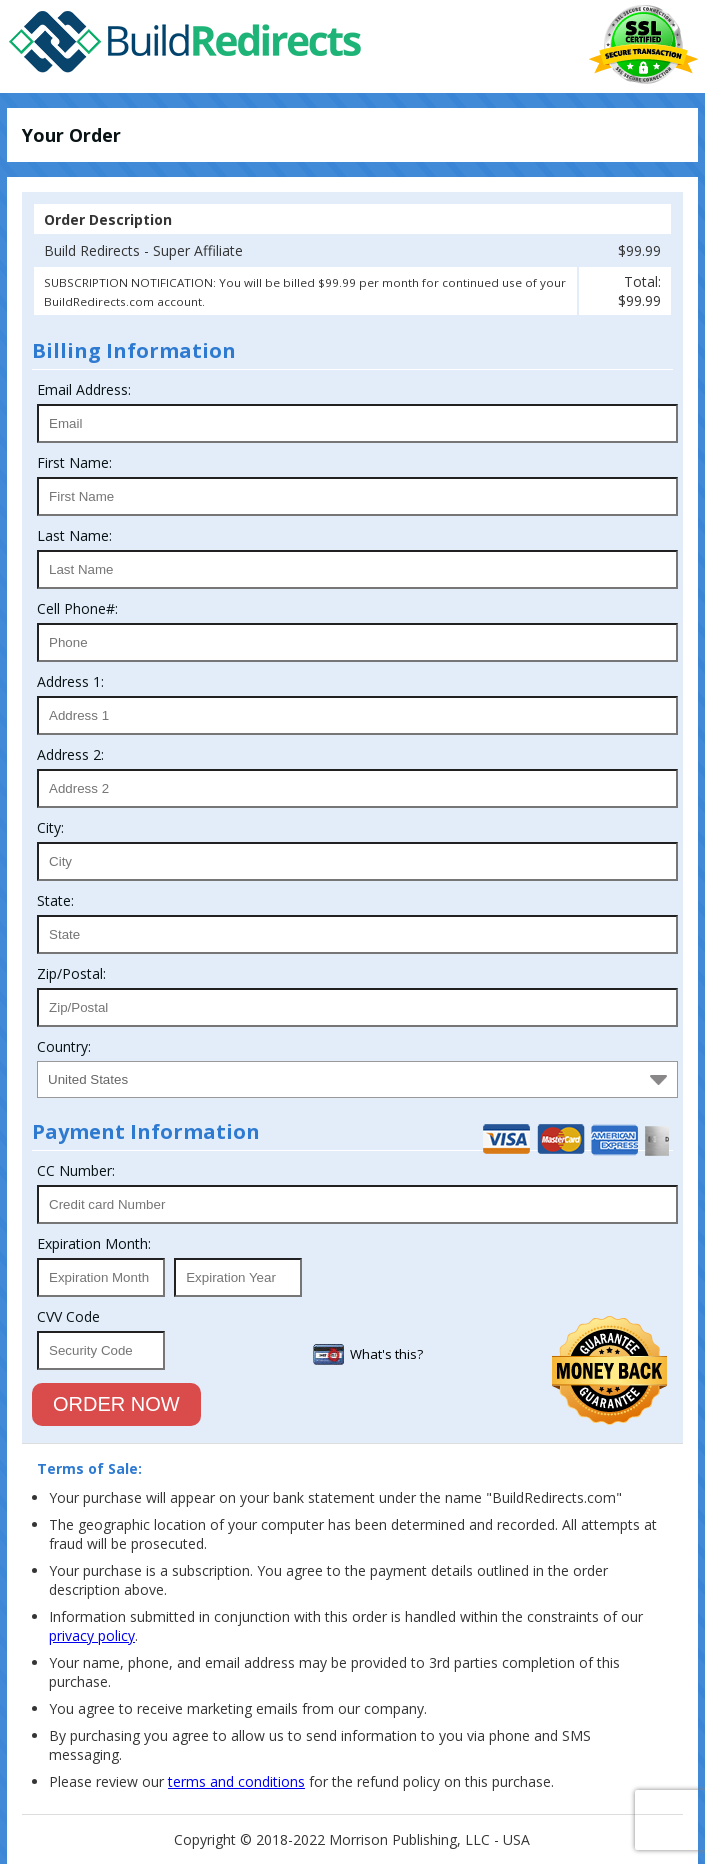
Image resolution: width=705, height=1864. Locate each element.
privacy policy (92, 1635)
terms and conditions (236, 1781)
